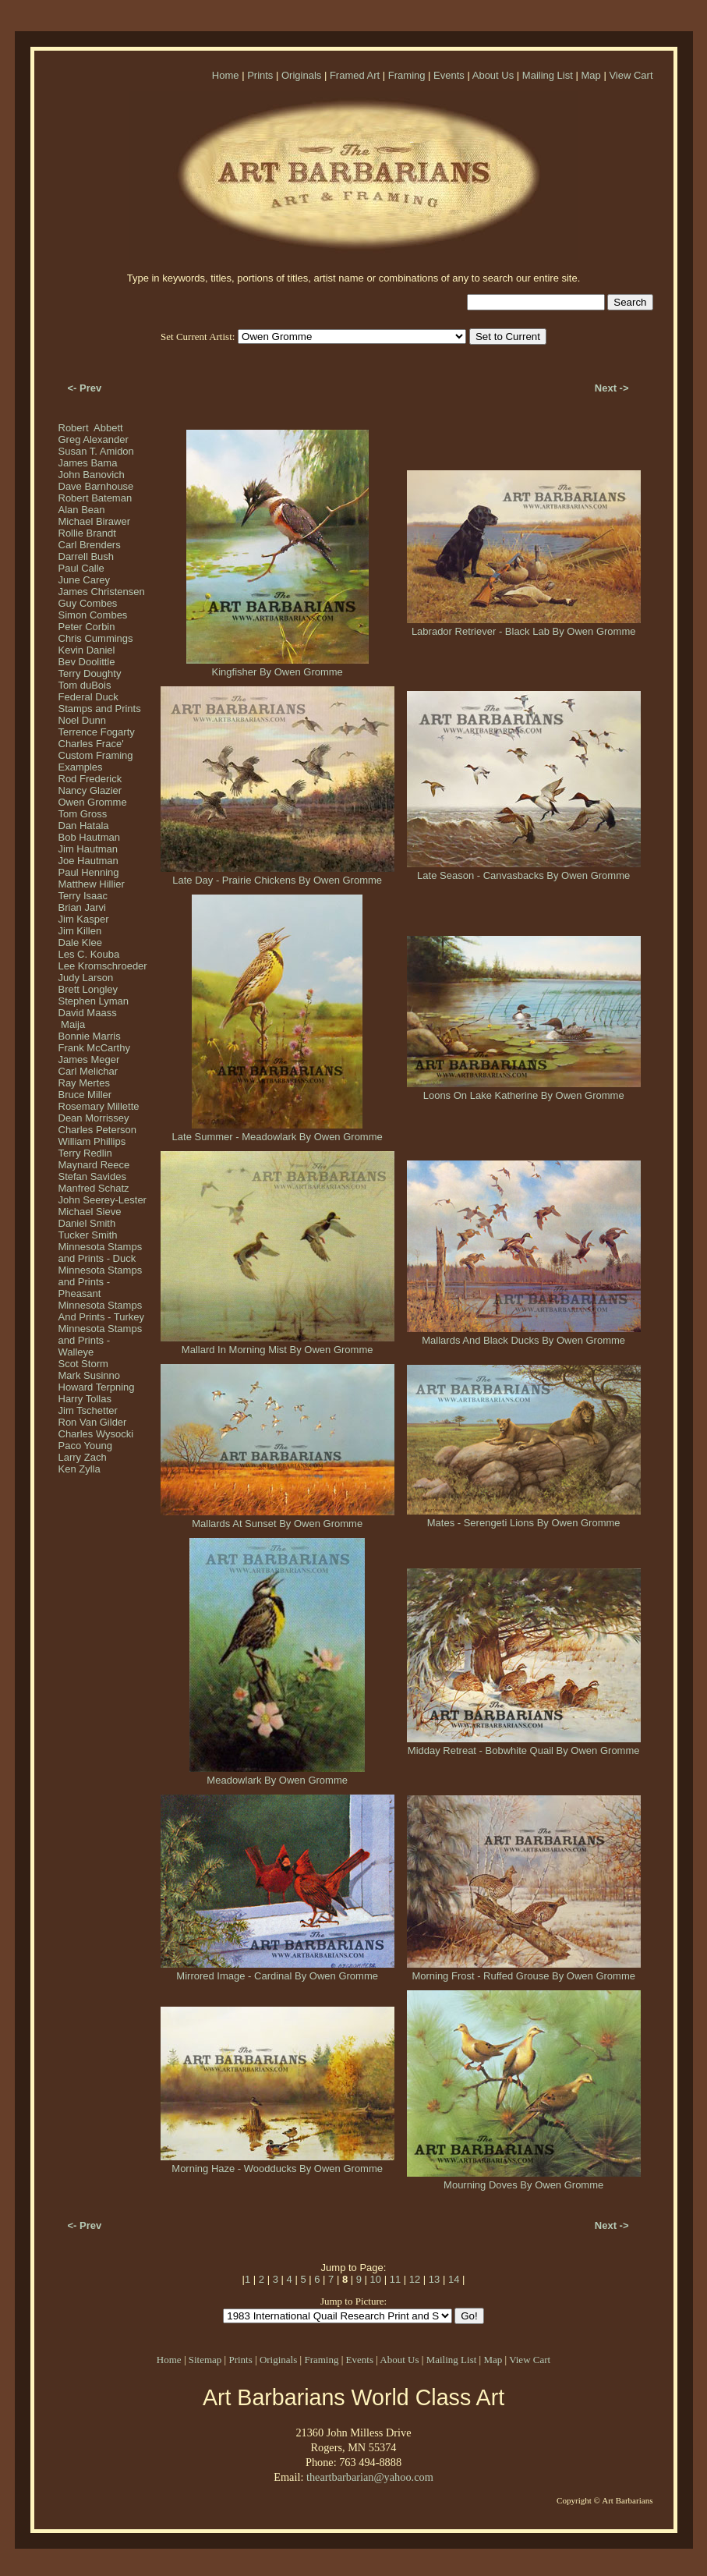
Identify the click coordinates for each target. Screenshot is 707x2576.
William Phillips (92, 1141)
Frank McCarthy (94, 1048)
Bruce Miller (85, 1094)
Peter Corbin (86, 626)
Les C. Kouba (89, 954)
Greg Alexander (93, 439)
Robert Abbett (90, 428)
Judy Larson (86, 977)
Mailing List (547, 75)
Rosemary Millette (99, 1106)
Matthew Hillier (91, 884)
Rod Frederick (90, 779)
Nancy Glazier (90, 790)
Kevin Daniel (86, 650)
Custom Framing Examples (95, 761)
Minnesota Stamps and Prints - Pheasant (100, 1281)
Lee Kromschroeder (102, 966)
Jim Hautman (88, 849)
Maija (72, 1024)
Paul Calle (81, 568)
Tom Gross (83, 814)
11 (395, 2279)
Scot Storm (83, 1363)
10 (375, 2279)
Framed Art (355, 75)
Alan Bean (81, 510)
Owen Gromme (92, 802)
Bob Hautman (89, 837)
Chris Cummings (95, 638)
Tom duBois (84, 685)
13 (434, 2279)
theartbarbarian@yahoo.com (369, 2477)
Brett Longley (88, 989)
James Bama (88, 463)
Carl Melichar (88, 1071)
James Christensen (101, 591)
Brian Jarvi (82, 907)
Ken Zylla (79, 1469)
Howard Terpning (96, 1387)
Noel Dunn (82, 720)
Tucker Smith (88, 1235)
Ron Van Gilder (92, 1422)
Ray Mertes (84, 1083)
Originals (301, 75)
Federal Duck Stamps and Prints (99, 702)
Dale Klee (80, 942)
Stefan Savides (92, 1176)
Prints (260, 75)
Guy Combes (88, 603)
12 (414, 2279)
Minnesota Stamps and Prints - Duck (100, 1252)
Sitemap (205, 2359)
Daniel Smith (87, 1223)
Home (225, 75)
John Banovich (91, 474)
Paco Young (85, 1445)
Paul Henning (88, 872)
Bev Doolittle (86, 662)
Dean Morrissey (93, 1118)
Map (590, 75)
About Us (493, 75)
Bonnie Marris (89, 1036)
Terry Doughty (90, 673)
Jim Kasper (83, 919)
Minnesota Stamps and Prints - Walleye (100, 1340)
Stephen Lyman (93, 1001)
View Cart (630, 75)
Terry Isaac (83, 896)
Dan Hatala (83, 825)
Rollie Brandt (87, 533)
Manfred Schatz (93, 1188)
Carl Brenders (89, 545)
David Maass (87, 1013)
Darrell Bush (86, 556)
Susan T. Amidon (96, 451)
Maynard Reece (94, 1165)
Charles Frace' (91, 743)
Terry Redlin (85, 1153)
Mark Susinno (89, 1375)
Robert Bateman (95, 498)
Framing (407, 75)
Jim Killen (80, 931)
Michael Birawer (94, 521)
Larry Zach (82, 1457)
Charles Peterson (97, 1130)
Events (449, 75)
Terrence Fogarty (96, 732)
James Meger (89, 1059)
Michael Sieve (90, 1211)
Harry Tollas (84, 1399)
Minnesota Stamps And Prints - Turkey (101, 1311)
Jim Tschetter (88, 1410)
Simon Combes (93, 615)
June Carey (84, 580)
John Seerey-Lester (102, 1200)
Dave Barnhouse (96, 486)
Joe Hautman (88, 860)
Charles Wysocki (96, 1434)
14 (453, 2279)
